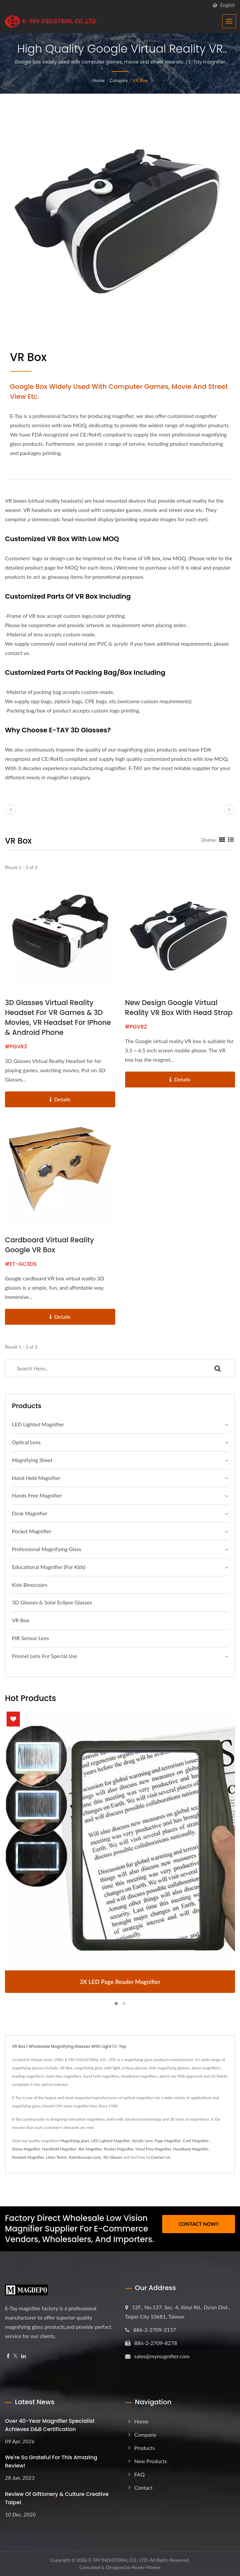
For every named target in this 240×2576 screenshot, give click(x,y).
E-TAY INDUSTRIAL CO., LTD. (118, 2560)
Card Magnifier (196, 2140)
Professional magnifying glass (46, 1549)
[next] (229, 809)
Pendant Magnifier (28, 2157)
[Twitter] (15, 2356)
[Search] (102, 1368)
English (227, 5)
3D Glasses (112, 2157)
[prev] (11, 809)
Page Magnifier (168, 2140)
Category (118, 80)
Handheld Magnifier (59, 2148)
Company (145, 2434)
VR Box (140, 80)
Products (144, 2448)
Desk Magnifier (29, 1513)
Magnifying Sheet (32, 1460)
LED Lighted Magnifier (38, 1424)
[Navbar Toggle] (229, 21)
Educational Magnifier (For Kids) (48, 1567)
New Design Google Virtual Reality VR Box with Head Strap (179, 1007)
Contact (143, 2487)
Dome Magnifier (26, 2148)
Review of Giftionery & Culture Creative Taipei (57, 2498)
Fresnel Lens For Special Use (44, 1656)
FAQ (139, 2474)
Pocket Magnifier (31, 1531)
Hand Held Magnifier (36, 1478)
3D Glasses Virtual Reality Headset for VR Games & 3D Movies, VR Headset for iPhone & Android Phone (58, 1017)
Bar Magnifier (90, 2148)
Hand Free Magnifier (153, 2148)
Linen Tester (56, 2157)
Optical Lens (26, 1442)
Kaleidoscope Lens (85, 2157)
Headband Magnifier (191, 2148)
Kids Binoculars (29, 1585)
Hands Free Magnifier (37, 1495)
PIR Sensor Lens (30, 1638)
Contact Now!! (198, 2223)
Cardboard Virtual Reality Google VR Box (49, 1245)
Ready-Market (146, 2567)
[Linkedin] (23, 2356)
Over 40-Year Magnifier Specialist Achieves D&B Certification (50, 2425)
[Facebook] (8, 2356)
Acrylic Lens (142, 2140)
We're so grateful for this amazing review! (51, 2461)
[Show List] (230, 839)
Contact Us (160, 2157)
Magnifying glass (74, 2140)
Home (98, 80)
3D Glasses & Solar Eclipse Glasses (52, 1602)
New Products (150, 2461)
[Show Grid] (222, 839)
